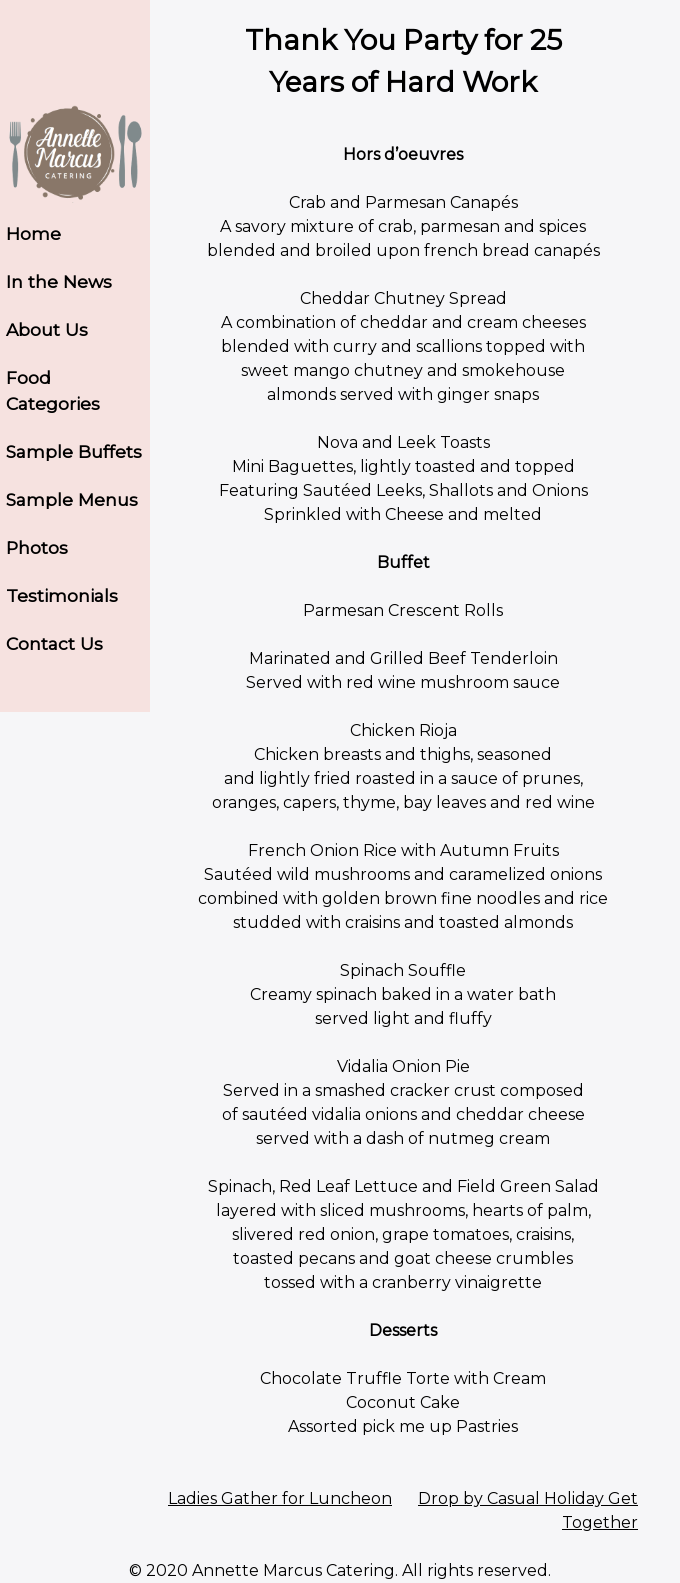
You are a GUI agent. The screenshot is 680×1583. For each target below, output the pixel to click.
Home (33, 233)
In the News (59, 281)
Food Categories (53, 390)
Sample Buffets (74, 451)
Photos (37, 547)
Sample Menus (72, 499)
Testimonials (62, 595)
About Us (47, 329)
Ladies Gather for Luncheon (280, 1498)
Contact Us (54, 643)
